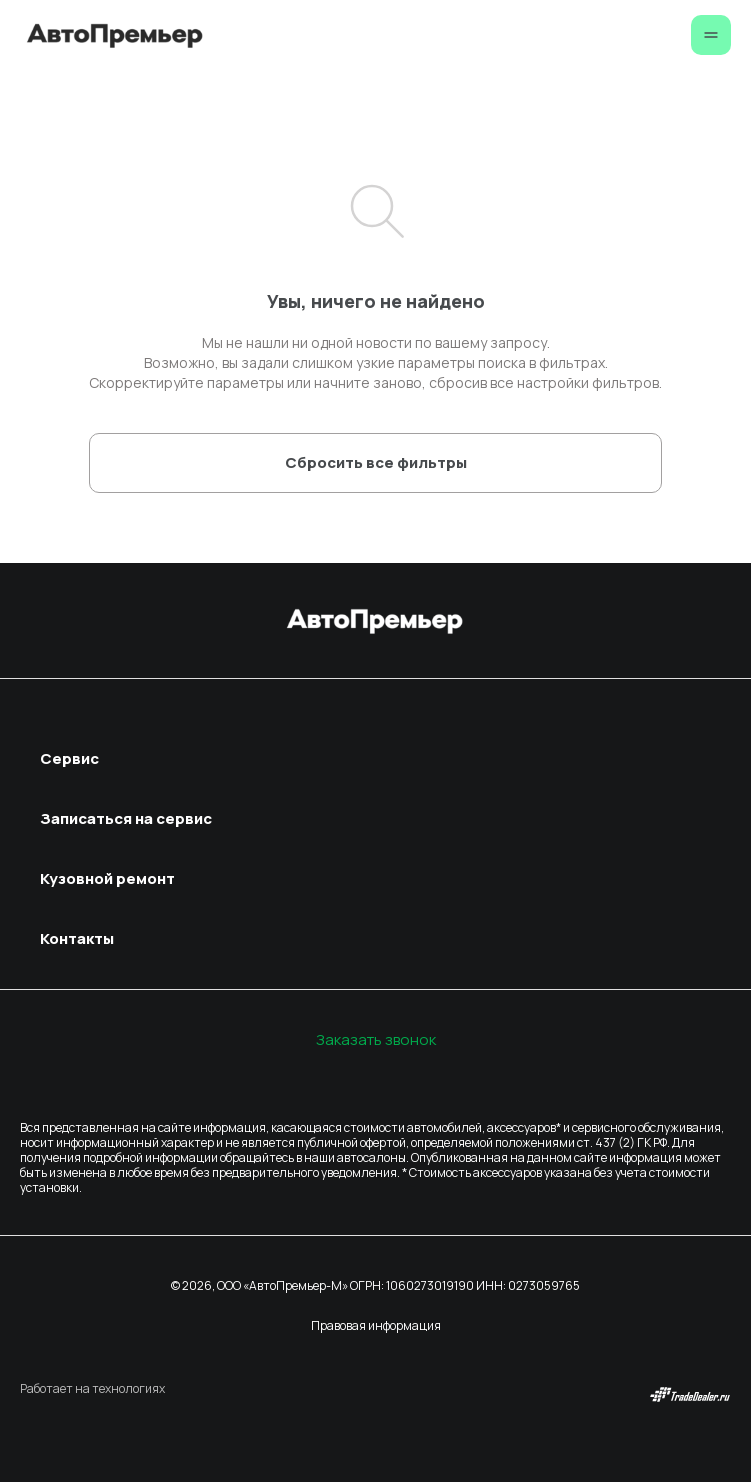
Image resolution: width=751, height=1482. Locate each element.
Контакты (77, 938)
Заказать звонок (376, 1039)
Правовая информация (376, 1325)
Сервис (69, 758)
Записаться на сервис (126, 818)
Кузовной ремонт (107, 878)
